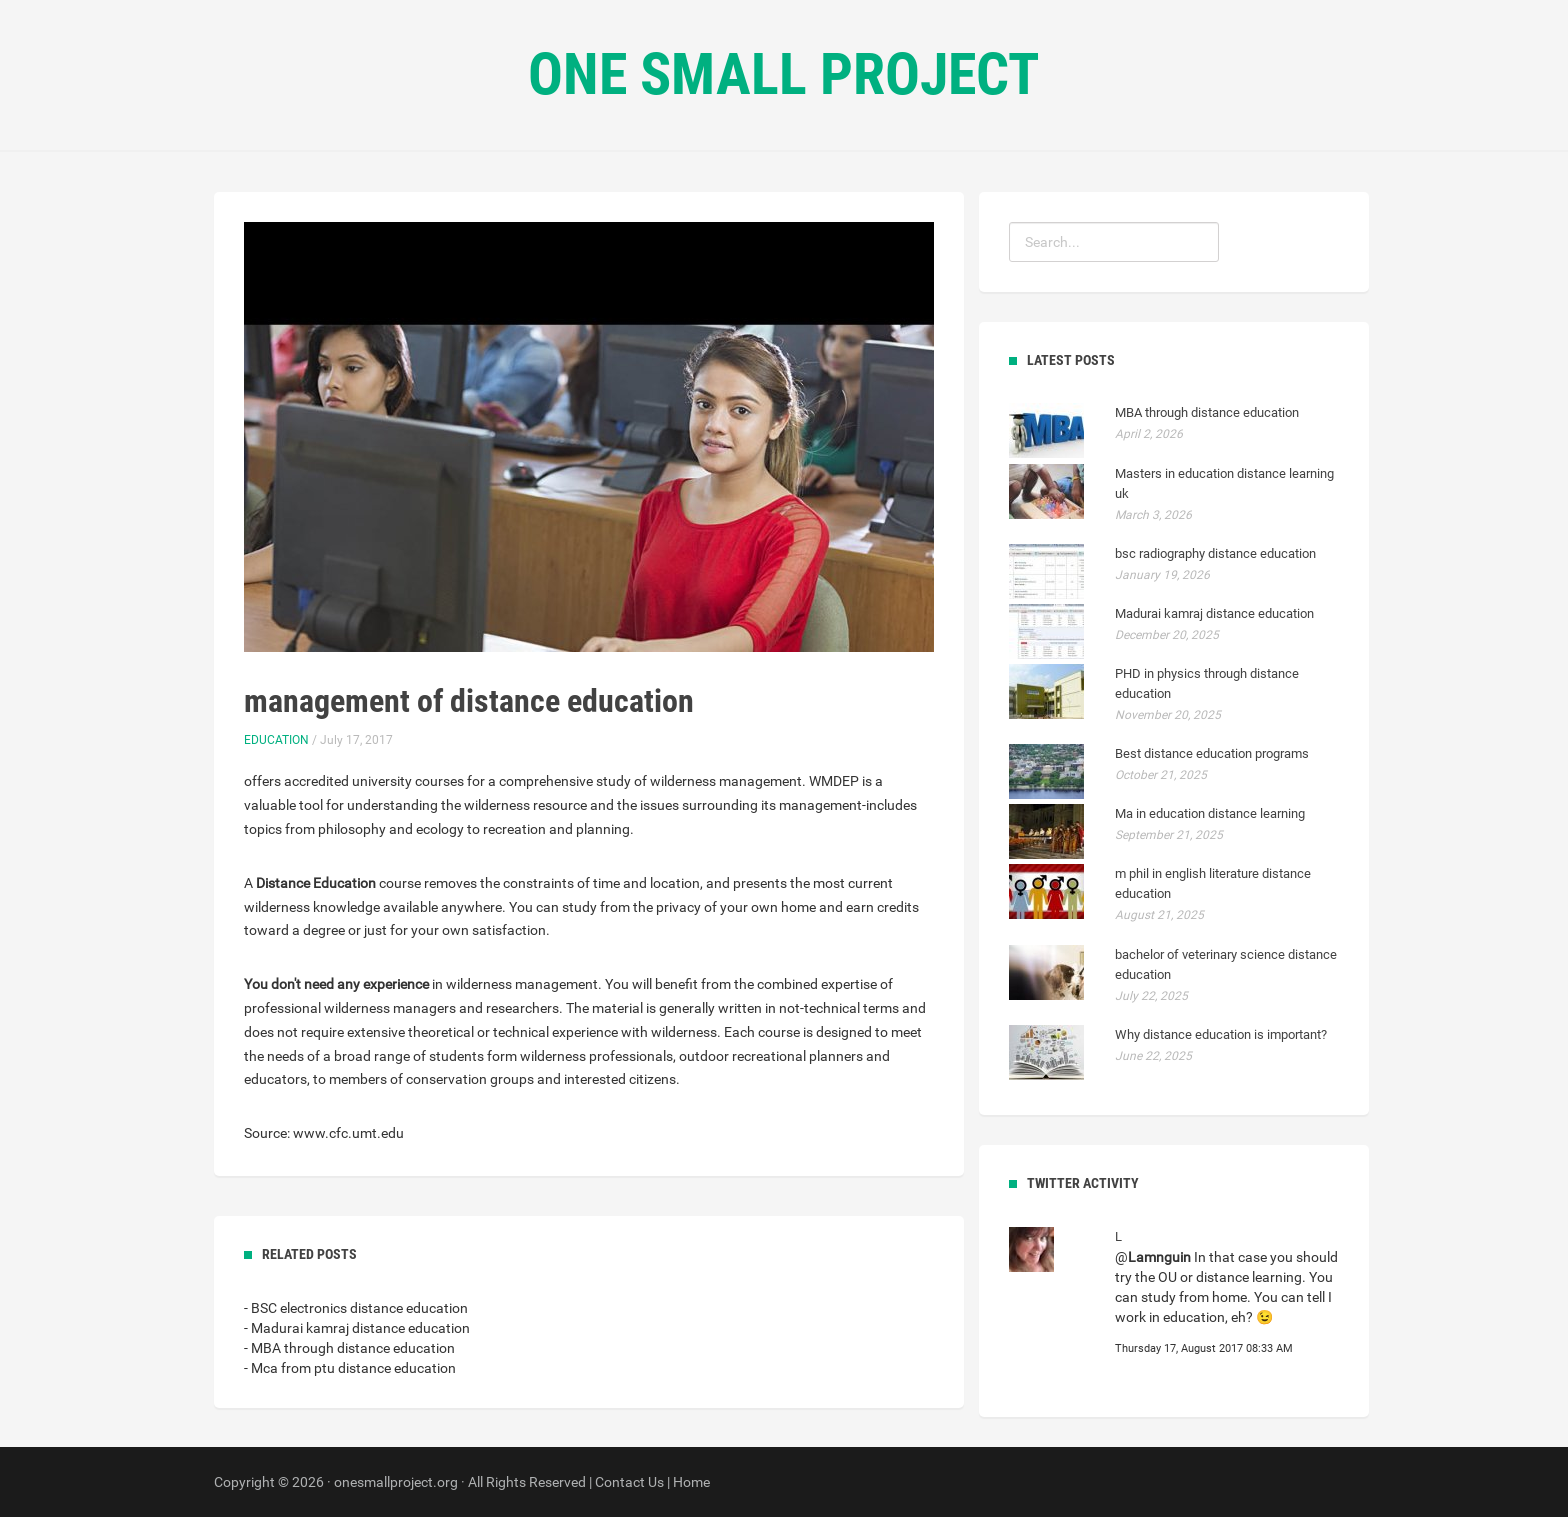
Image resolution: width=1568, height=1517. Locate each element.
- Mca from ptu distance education (350, 1368)
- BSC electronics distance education (356, 1308)
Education (276, 740)
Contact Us (629, 1482)
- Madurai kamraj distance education (357, 1328)
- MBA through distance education (349, 1348)
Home (691, 1482)
